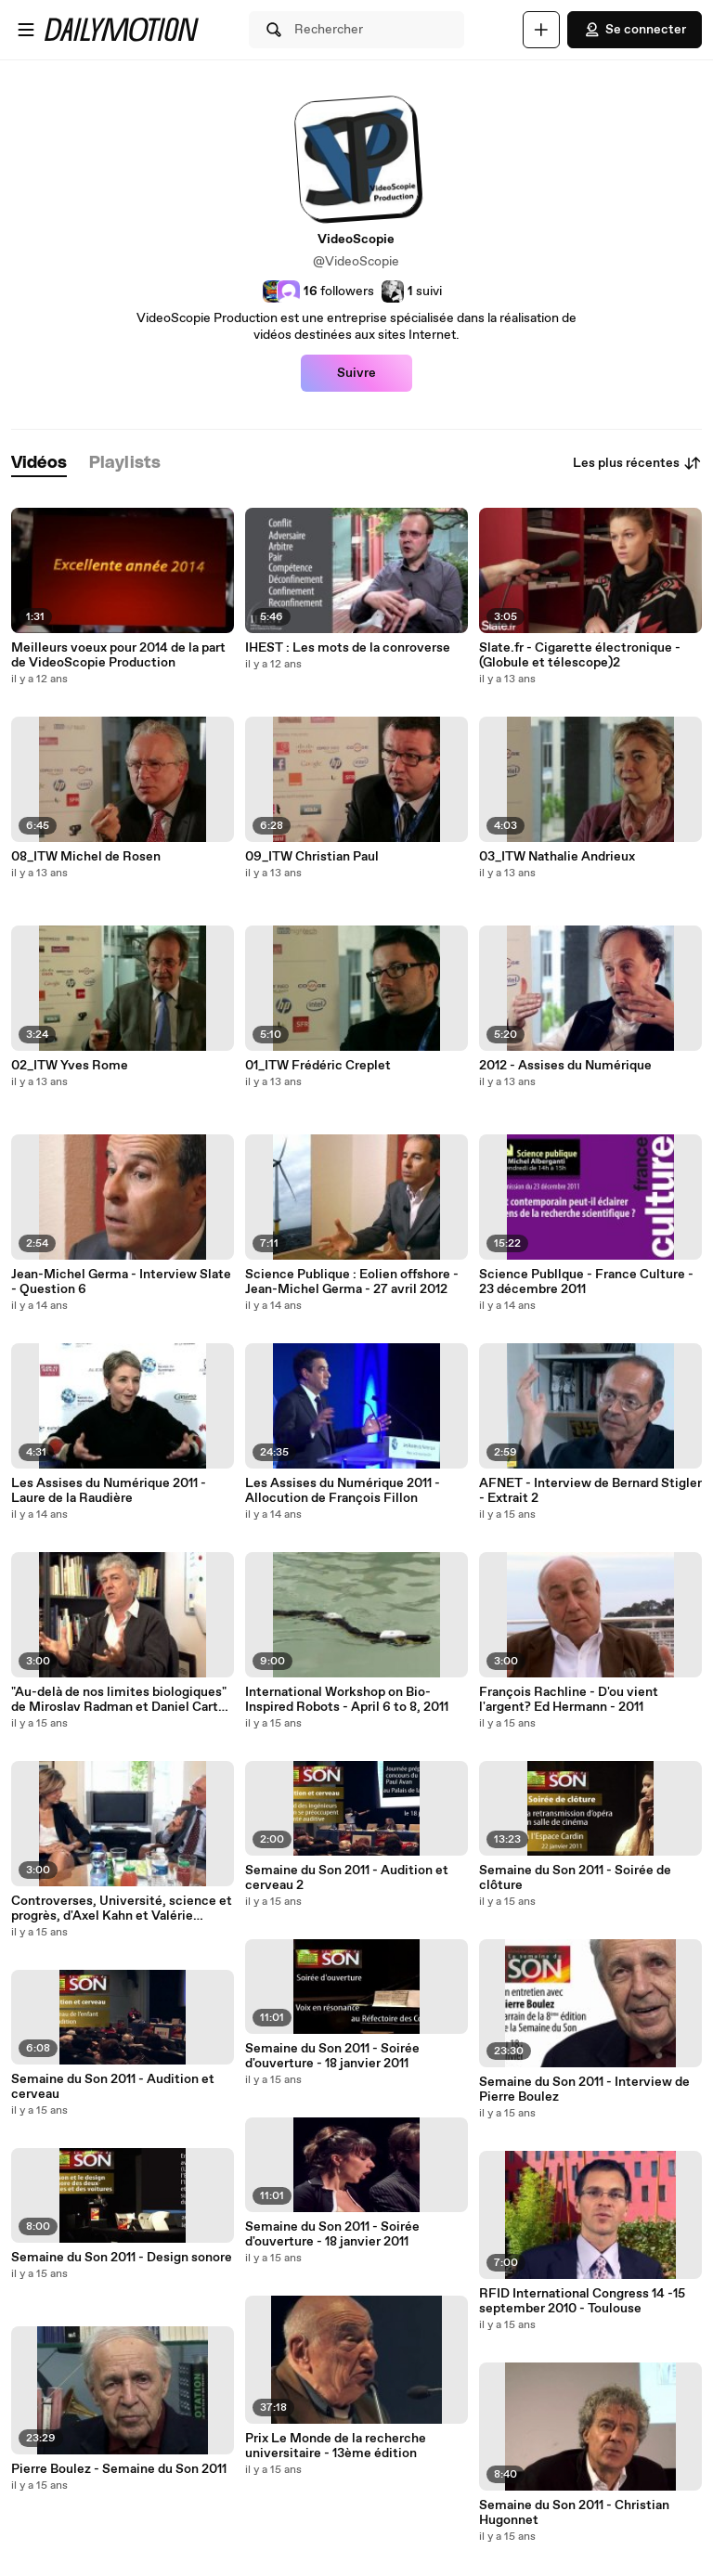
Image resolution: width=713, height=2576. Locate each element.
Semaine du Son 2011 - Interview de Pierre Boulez (584, 2089)
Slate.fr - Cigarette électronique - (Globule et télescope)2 (580, 655)
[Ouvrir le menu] (26, 29)
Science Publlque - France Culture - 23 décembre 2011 (586, 1282)
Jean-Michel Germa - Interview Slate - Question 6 (121, 1282)
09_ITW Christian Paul (312, 856)
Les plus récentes (637, 463)
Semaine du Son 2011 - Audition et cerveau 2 (346, 1878)
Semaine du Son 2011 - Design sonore (121, 2257)
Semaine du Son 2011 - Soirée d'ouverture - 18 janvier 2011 (332, 2056)
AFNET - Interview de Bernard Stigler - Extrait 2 (590, 1491)
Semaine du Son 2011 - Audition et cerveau (112, 2087)
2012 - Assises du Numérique (565, 1065)
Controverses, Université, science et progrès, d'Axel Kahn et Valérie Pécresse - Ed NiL (121, 1908)
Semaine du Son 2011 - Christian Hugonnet (574, 2513)
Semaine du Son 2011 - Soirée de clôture (575, 1878)
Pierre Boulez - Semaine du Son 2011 (119, 2469)
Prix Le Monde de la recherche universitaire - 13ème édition (335, 2446)
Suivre (356, 373)
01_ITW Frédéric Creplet (318, 1065)
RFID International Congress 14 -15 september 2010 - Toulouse (582, 2301)
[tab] (39, 463)
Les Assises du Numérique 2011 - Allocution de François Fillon (342, 1491)
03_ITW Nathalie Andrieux (557, 856)
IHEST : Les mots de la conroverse (347, 648)
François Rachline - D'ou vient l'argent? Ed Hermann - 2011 (568, 1700)
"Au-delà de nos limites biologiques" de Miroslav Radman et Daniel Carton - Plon (122, 1700)
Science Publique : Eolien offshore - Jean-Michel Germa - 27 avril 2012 (352, 1282)
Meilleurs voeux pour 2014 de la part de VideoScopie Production (118, 655)
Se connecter (634, 29)
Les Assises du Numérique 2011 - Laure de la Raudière (108, 1491)
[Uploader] (541, 29)
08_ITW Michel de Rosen (86, 856)
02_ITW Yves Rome (69, 1065)
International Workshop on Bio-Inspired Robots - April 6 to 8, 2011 (346, 1700)
